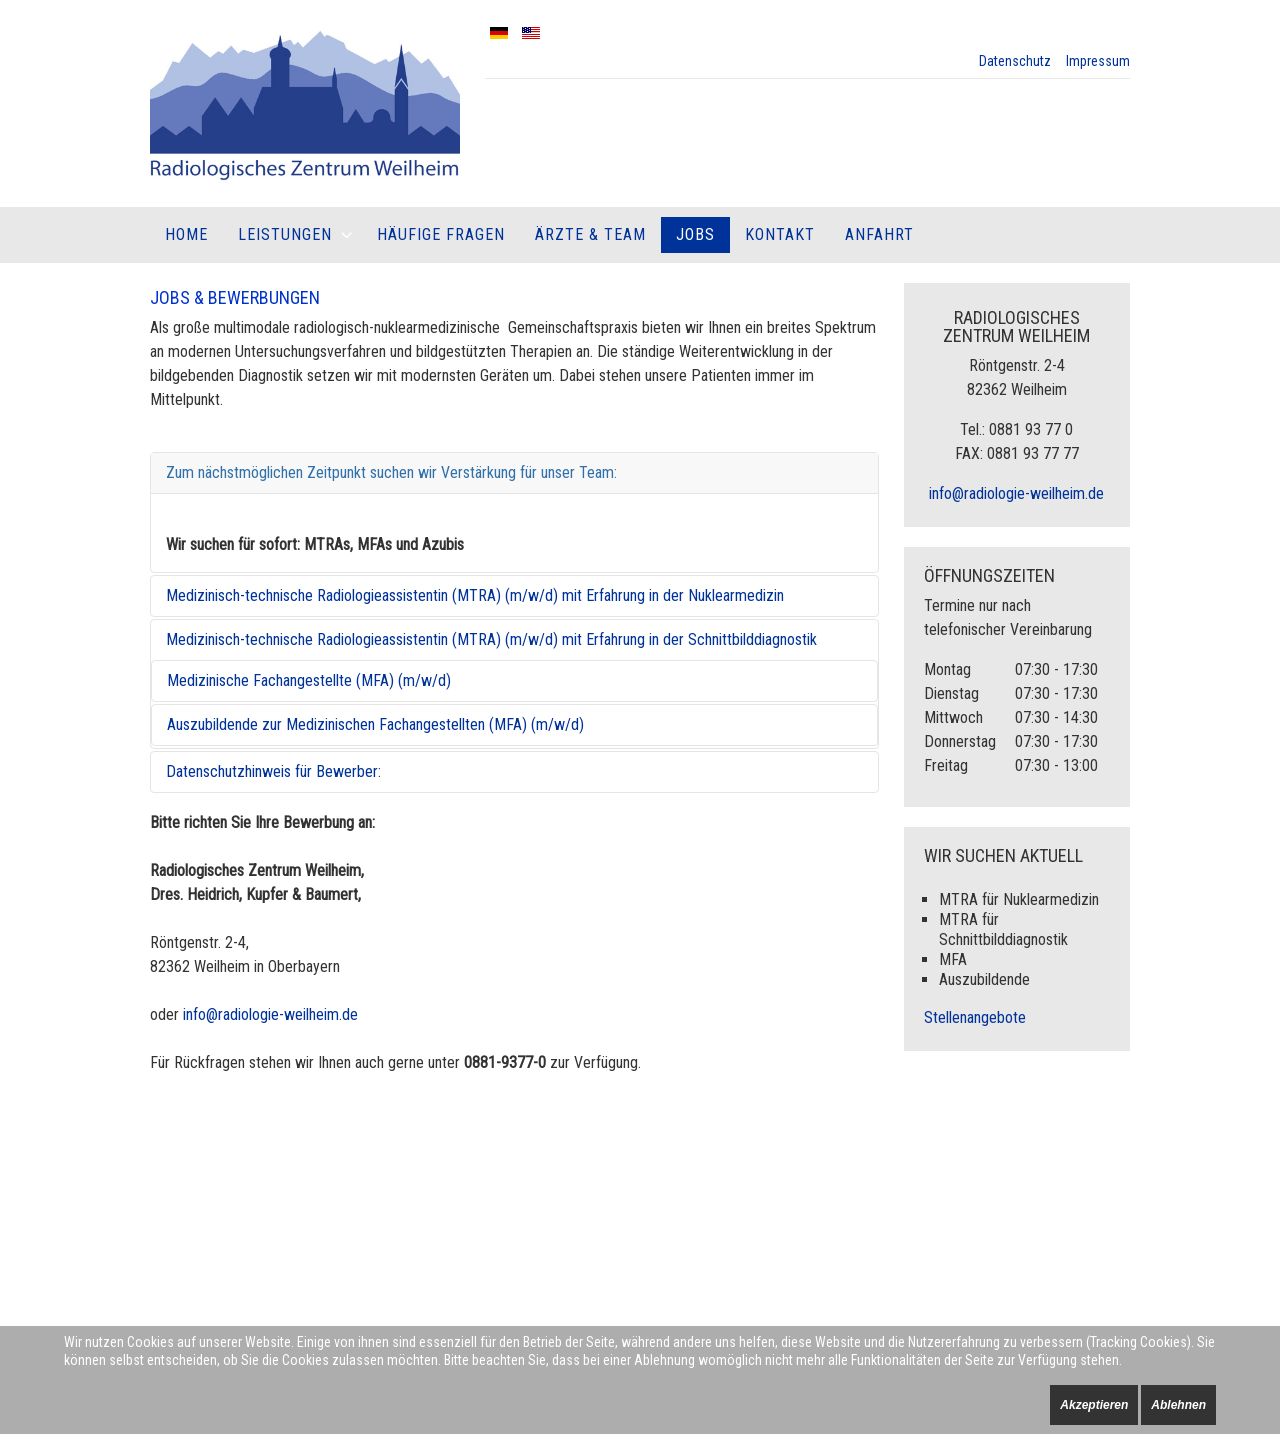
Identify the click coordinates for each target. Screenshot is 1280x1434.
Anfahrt (879, 234)
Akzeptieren (1094, 1405)
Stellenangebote (975, 1017)
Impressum (1098, 61)
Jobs (695, 234)
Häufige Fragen (441, 234)
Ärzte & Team (590, 234)
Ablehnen (1178, 1405)
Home (186, 234)
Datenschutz (1015, 61)
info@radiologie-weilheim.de (270, 1014)
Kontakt (780, 234)
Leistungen (285, 234)
